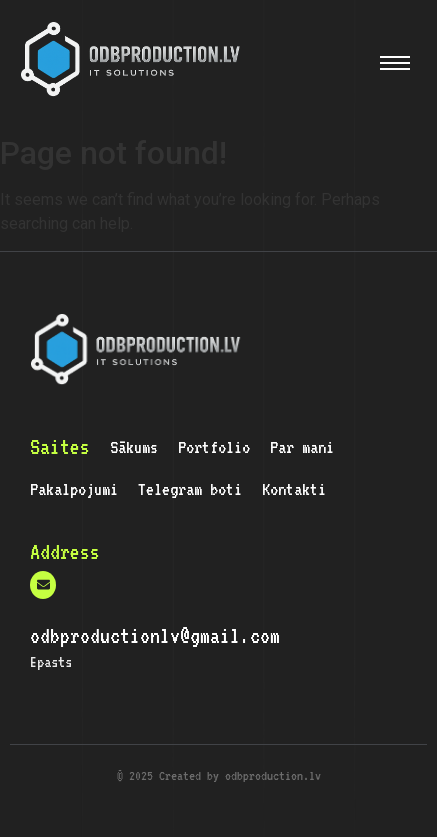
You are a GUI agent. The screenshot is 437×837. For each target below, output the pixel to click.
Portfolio (214, 447)
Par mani (302, 447)
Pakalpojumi (74, 489)
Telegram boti (190, 489)
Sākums (134, 447)
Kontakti (294, 489)
